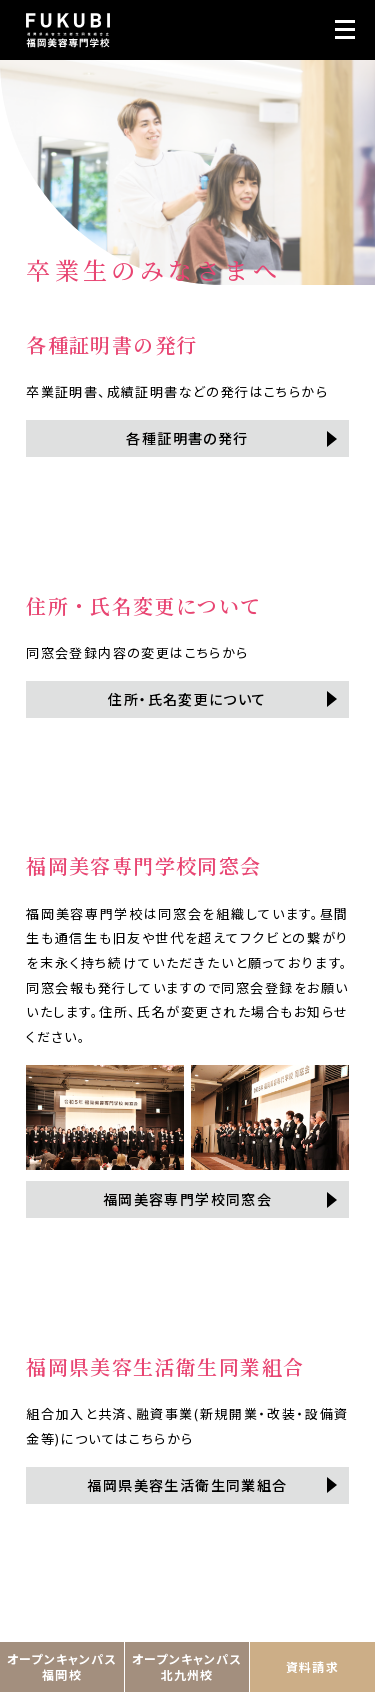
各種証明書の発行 (187, 438)
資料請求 (312, 1666)
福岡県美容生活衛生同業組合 (187, 1485)
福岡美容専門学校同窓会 (187, 1199)
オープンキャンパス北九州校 (187, 1666)
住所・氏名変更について (187, 699)
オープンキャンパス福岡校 (62, 1666)
